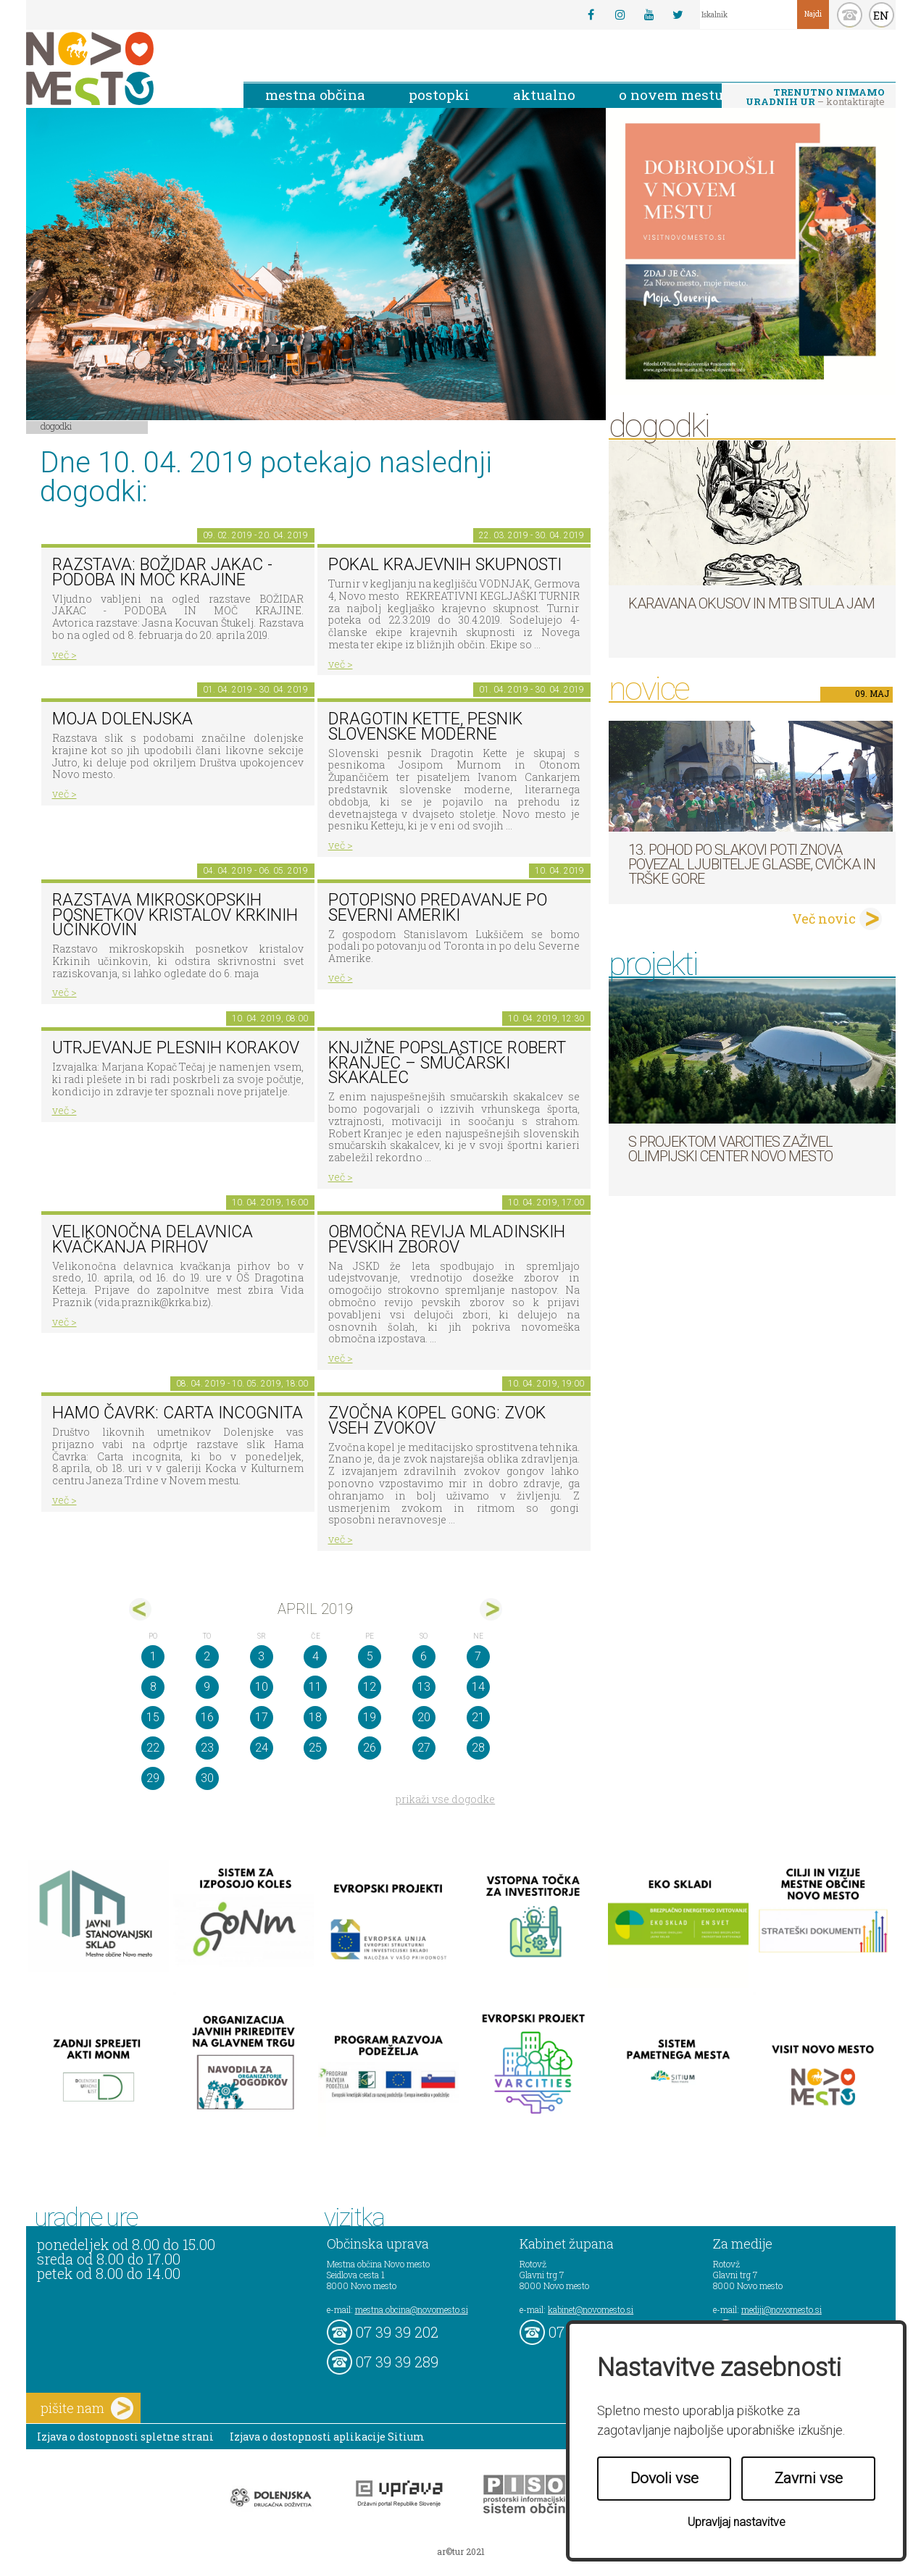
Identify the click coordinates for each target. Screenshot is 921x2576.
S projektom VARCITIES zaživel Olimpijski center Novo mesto (730, 1149)
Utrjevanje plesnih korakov (175, 1048)
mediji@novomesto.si (781, 2309)
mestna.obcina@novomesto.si (411, 2309)
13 (423, 1687)
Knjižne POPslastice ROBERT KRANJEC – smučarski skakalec (447, 1062)
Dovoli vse (664, 2478)
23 (207, 1748)
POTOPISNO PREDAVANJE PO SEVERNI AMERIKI (437, 907)
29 (152, 1778)
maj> (491, 1609)
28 (478, 1748)
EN (881, 15)
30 (207, 1778)
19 (369, 1717)
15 (152, 1717)
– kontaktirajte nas (815, 97)
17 (261, 1717)
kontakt (849, 15)
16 (207, 1717)
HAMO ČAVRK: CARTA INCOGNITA (177, 1413)
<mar (140, 1609)
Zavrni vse (809, 2478)
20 (423, 1717)
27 (423, 1748)
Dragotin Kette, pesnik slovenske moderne (425, 726)
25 (315, 1748)
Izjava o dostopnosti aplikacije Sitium (327, 2436)
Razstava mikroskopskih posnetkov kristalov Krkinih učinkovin (175, 915)
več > (64, 654)
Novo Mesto (124, 68)
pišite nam (87, 2408)
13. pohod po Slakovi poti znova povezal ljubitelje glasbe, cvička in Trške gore (751, 864)
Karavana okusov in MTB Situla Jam (751, 603)
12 (369, 1687)
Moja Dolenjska (122, 719)
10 (261, 1687)
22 (152, 1748)
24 (261, 1748)
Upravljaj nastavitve (736, 2522)
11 (315, 1687)
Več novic (824, 918)
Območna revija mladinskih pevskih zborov (446, 1239)
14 (478, 1687)
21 (478, 1717)
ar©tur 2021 (461, 2551)
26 (369, 1748)
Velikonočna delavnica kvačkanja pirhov (152, 1239)
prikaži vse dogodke (445, 1799)
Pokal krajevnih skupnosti (445, 564)
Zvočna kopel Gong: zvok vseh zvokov (437, 1420)
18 (315, 1717)
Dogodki (56, 425)
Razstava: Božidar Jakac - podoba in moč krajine (162, 572)
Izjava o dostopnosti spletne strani (125, 2436)
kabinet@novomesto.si (590, 2309)
